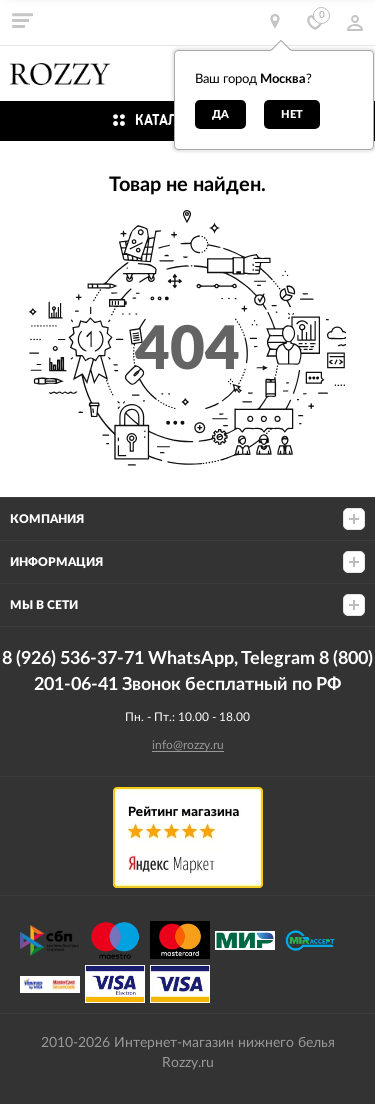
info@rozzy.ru (188, 745)
